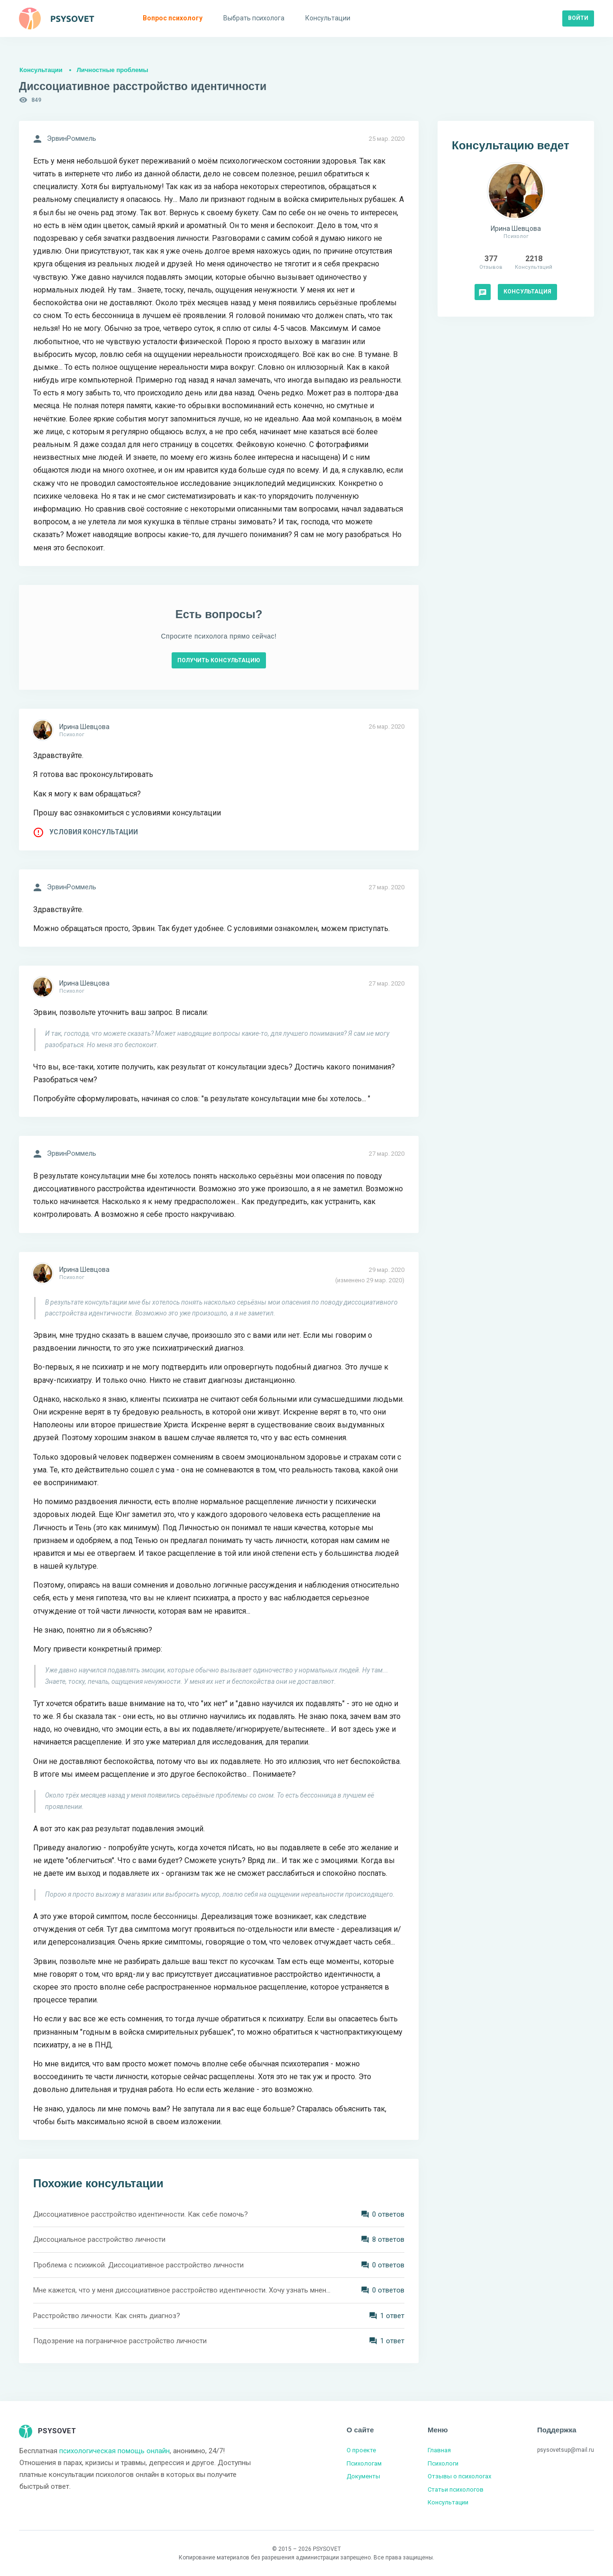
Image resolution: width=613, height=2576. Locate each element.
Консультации (41, 69)
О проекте (361, 2450)
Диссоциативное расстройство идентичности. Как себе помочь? (140, 2214)
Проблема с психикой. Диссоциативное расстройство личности (138, 2265)
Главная (439, 2450)
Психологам (364, 2463)
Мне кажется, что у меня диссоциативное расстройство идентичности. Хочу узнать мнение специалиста (183, 2290)
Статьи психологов (456, 2489)
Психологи (443, 2463)
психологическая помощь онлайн (114, 2451)
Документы (363, 2476)
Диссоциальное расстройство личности (99, 2239)
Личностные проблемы (112, 69)
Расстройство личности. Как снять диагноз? (106, 2315)
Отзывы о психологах (459, 2476)
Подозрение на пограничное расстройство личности (120, 2341)
